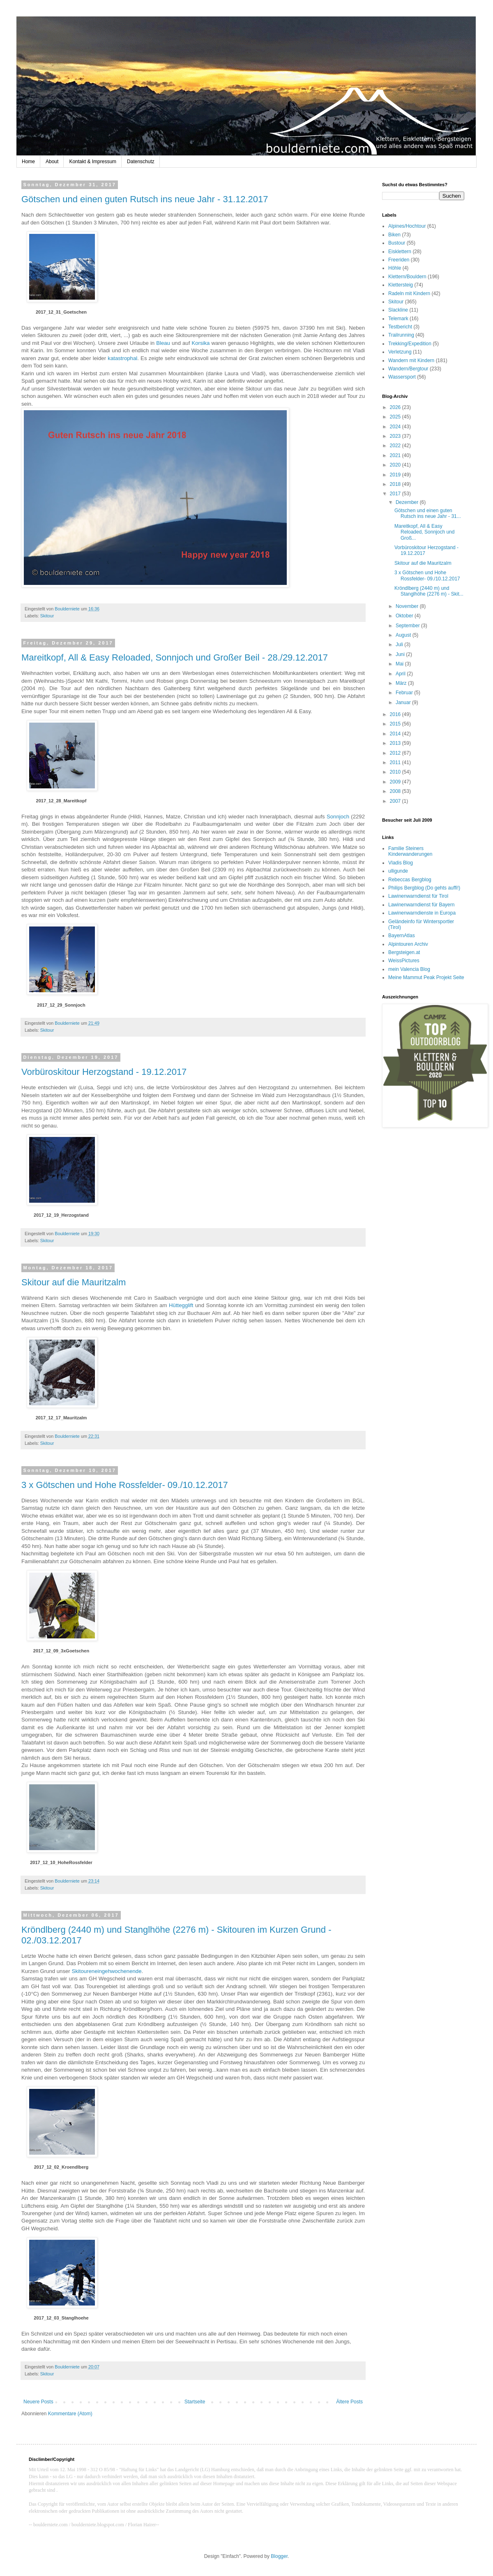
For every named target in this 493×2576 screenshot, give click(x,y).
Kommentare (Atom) (70, 2414)
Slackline (398, 310)
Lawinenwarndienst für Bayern (421, 905)
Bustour (396, 243)
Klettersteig (400, 285)
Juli (400, 644)
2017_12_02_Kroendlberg (61, 2167)
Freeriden (398, 260)
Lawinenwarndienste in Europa (422, 913)
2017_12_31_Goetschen (61, 312)
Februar (405, 692)
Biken (394, 235)
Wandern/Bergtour (408, 369)
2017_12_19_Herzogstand (61, 1215)
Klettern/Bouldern (407, 277)
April (401, 674)
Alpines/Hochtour (407, 226)
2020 (396, 465)
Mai (400, 664)
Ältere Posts (349, 2402)
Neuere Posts (38, 2402)
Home (28, 161)
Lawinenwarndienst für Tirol (418, 896)
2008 (396, 791)
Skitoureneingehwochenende (106, 1971)
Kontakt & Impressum (92, 161)
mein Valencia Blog (409, 969)
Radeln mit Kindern (409, 293)
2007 (396, 801)
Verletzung (400, 352)
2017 (396, 494)
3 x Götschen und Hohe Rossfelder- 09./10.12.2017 (124, 1485)
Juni (401, 654)
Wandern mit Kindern (411, 360)
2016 (396, 714)
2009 (396, 782)
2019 (396, 475)
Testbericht (400, 327)
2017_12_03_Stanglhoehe (61, 2317)
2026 (396, 407)
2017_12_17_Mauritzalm (61, 1417)
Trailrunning (401, 335)
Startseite (194, 2402)
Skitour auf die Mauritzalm (73, 1282)
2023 (396, 436)
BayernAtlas (401, 935)
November (408, 606)
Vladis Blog (400, 863)
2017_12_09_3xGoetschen (61, 1650)
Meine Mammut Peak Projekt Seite (426, 977)
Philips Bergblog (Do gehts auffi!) (424, 888)
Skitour (47, 615)
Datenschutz (140, 161)
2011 (396, 762)
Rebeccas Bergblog (409, 880)
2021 (396, 455)
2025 (396, 417)
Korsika (200, 343)
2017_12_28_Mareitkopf (61, 800)
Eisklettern (399, 251)
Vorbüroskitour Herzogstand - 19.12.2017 (104, 1072)
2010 (396, 772)
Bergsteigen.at (404, 952)
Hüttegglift (181, 1305)
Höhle (394, 268)
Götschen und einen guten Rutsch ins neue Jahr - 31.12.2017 (144, 199)
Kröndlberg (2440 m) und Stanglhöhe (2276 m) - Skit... (428, 591)
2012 (396, 753)
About (52, 161)
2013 (396, 743)
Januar (404, 702)
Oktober (405, 616)
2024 (396, 427)
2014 (396, 734)
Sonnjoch (338, 816)
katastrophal (122, 358)
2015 (396, 724)
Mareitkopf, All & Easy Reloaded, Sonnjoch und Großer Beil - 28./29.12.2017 (174, 657)
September (408, 625)
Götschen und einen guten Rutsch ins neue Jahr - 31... (427, 513)
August (404, 635)
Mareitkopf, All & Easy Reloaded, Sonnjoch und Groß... (424, 532)
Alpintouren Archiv (408, 944)
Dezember (408, 502)
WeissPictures (403, 960)
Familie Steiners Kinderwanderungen (410, 851)
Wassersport (402, 377)
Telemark (398, 318)
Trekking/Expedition (409, 344)
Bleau (163, 343)
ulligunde (398, 871)
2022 (396, 445)
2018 (396, 484)
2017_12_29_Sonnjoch (61, 1005)
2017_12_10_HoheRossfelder (61, 1862)
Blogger (279, 2556)
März (402, 683)
